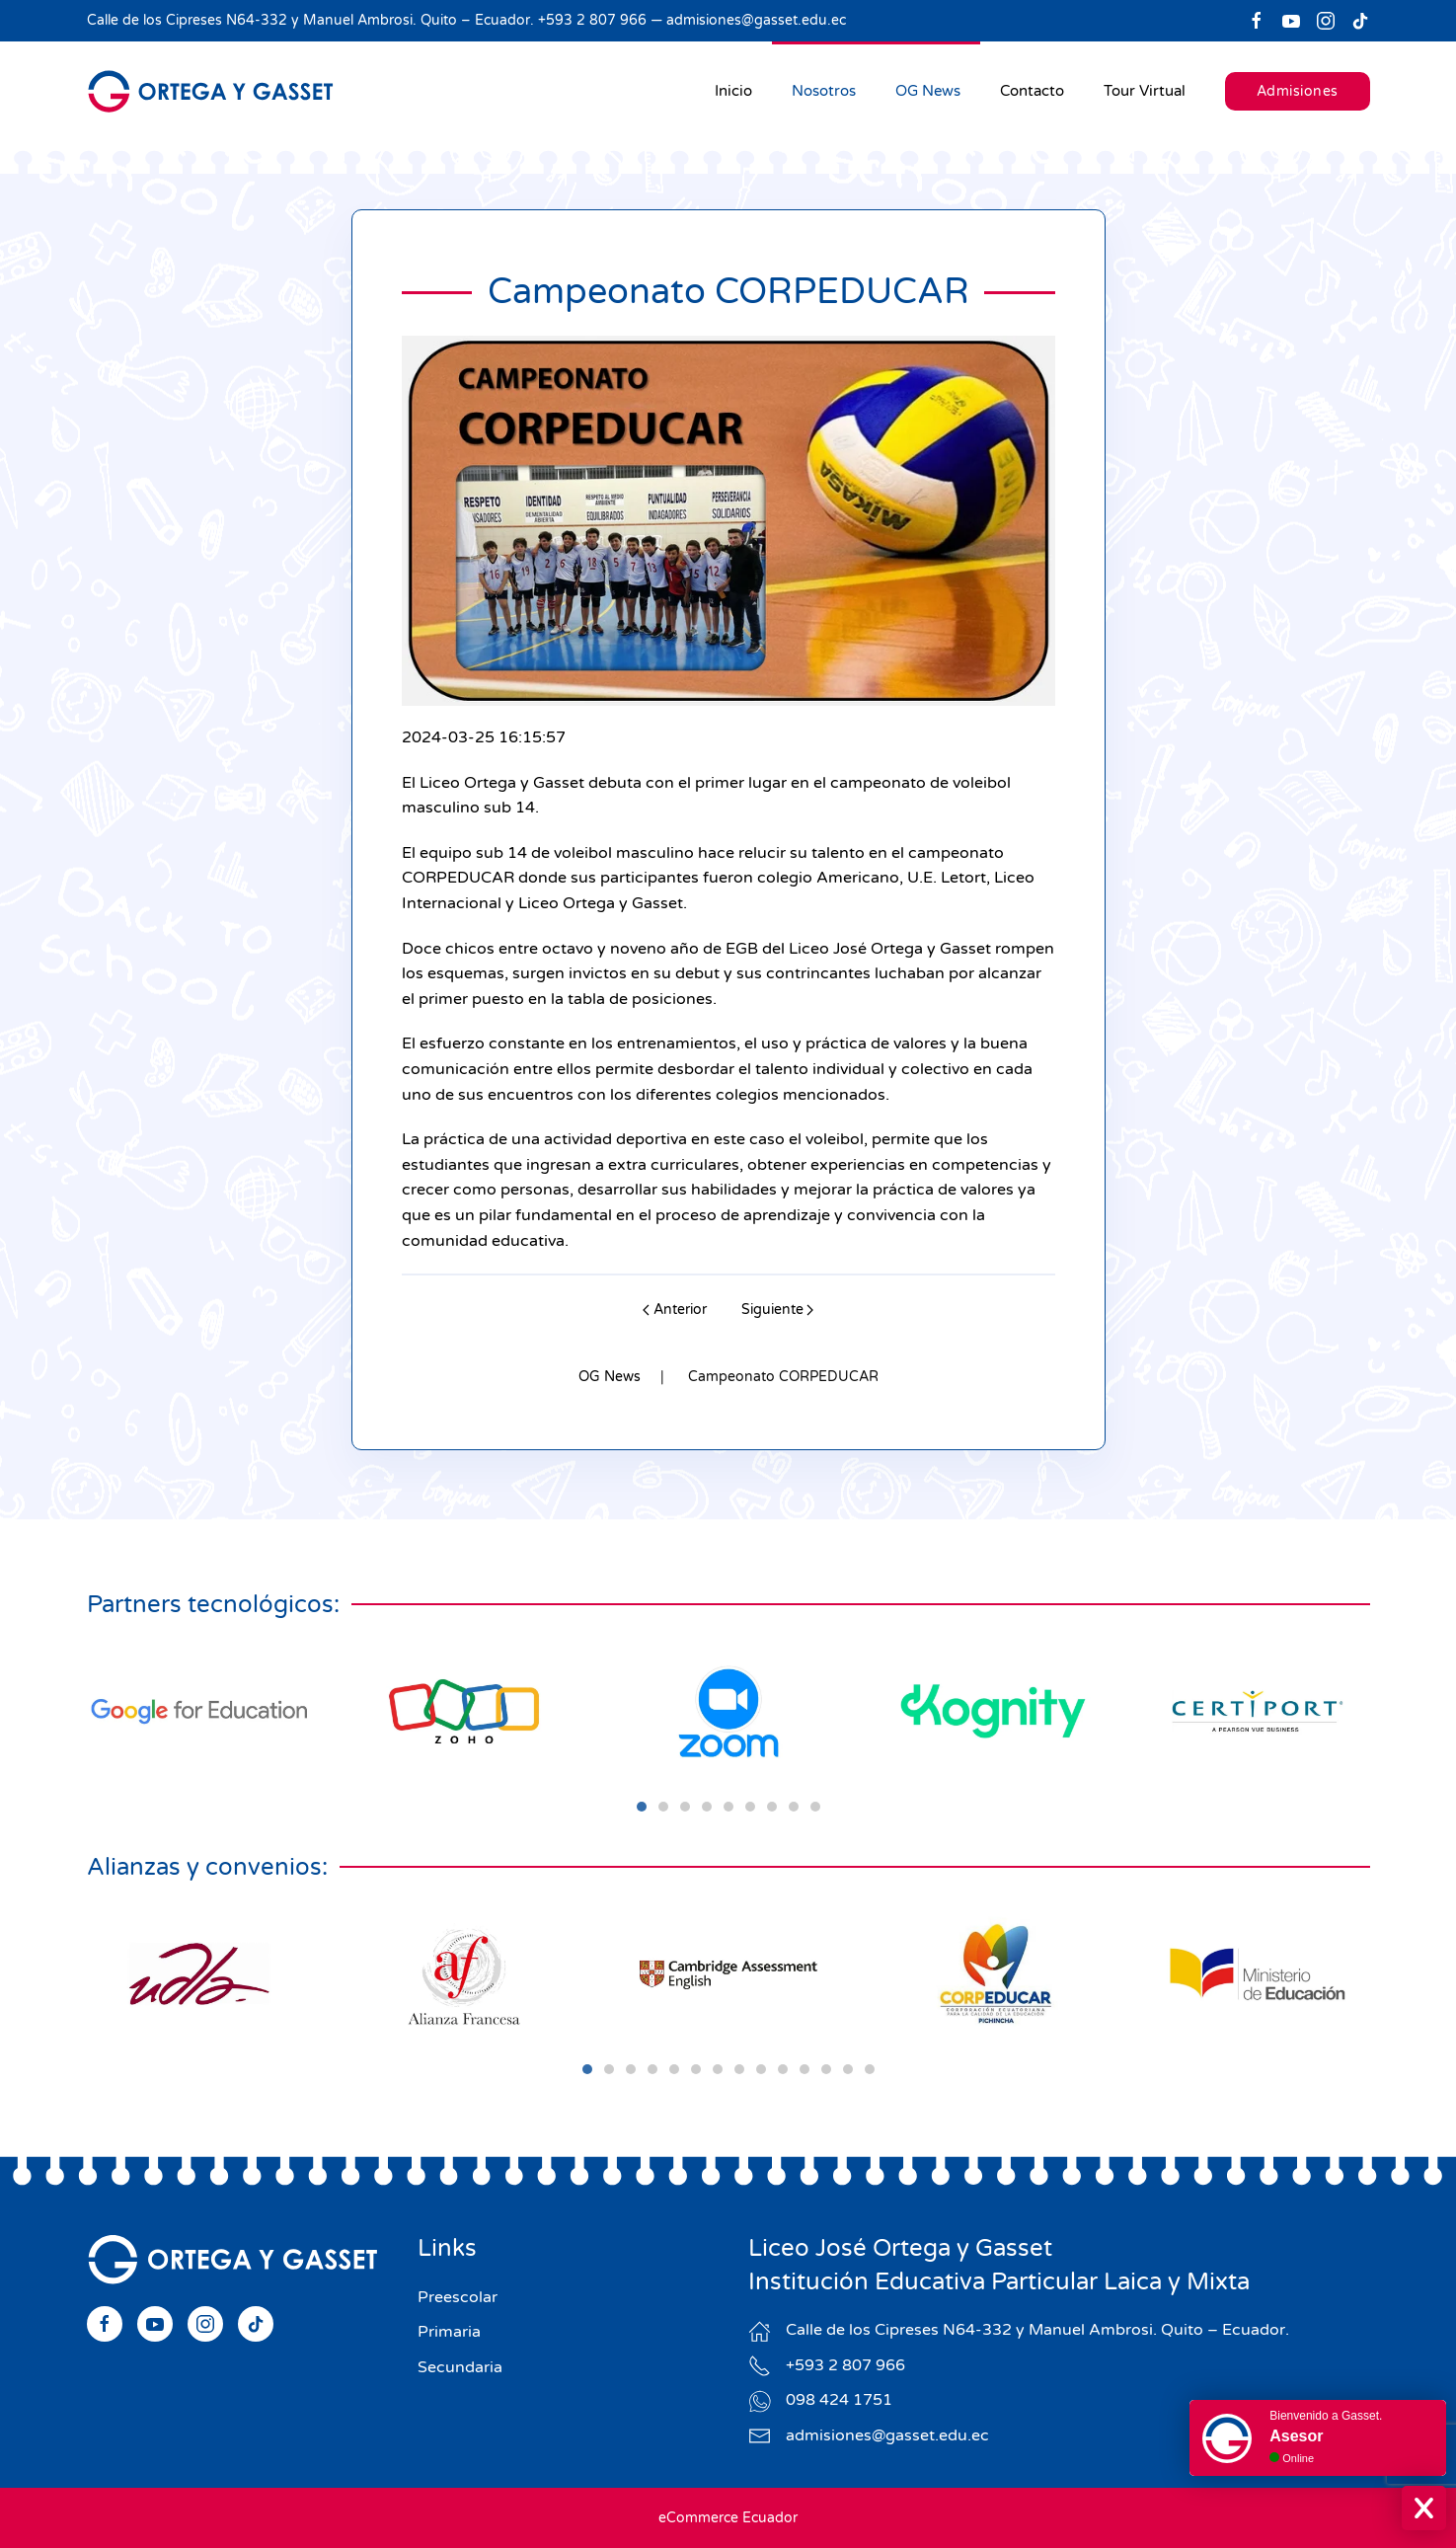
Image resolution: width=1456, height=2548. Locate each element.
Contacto (1032, 91)
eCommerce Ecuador (728, 2517)
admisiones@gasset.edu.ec (756, 20)
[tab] (642, 1807)
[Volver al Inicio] (210, 90)
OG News (927, 91)
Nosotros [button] (824, 91)
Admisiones (1298, 91)
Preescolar (458, 2297)
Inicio (733, 91)
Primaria (449, 2332)
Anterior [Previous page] (675, 1309)
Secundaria (460, 2367)
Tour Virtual (1145, 91)
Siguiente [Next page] (777, 1309)
